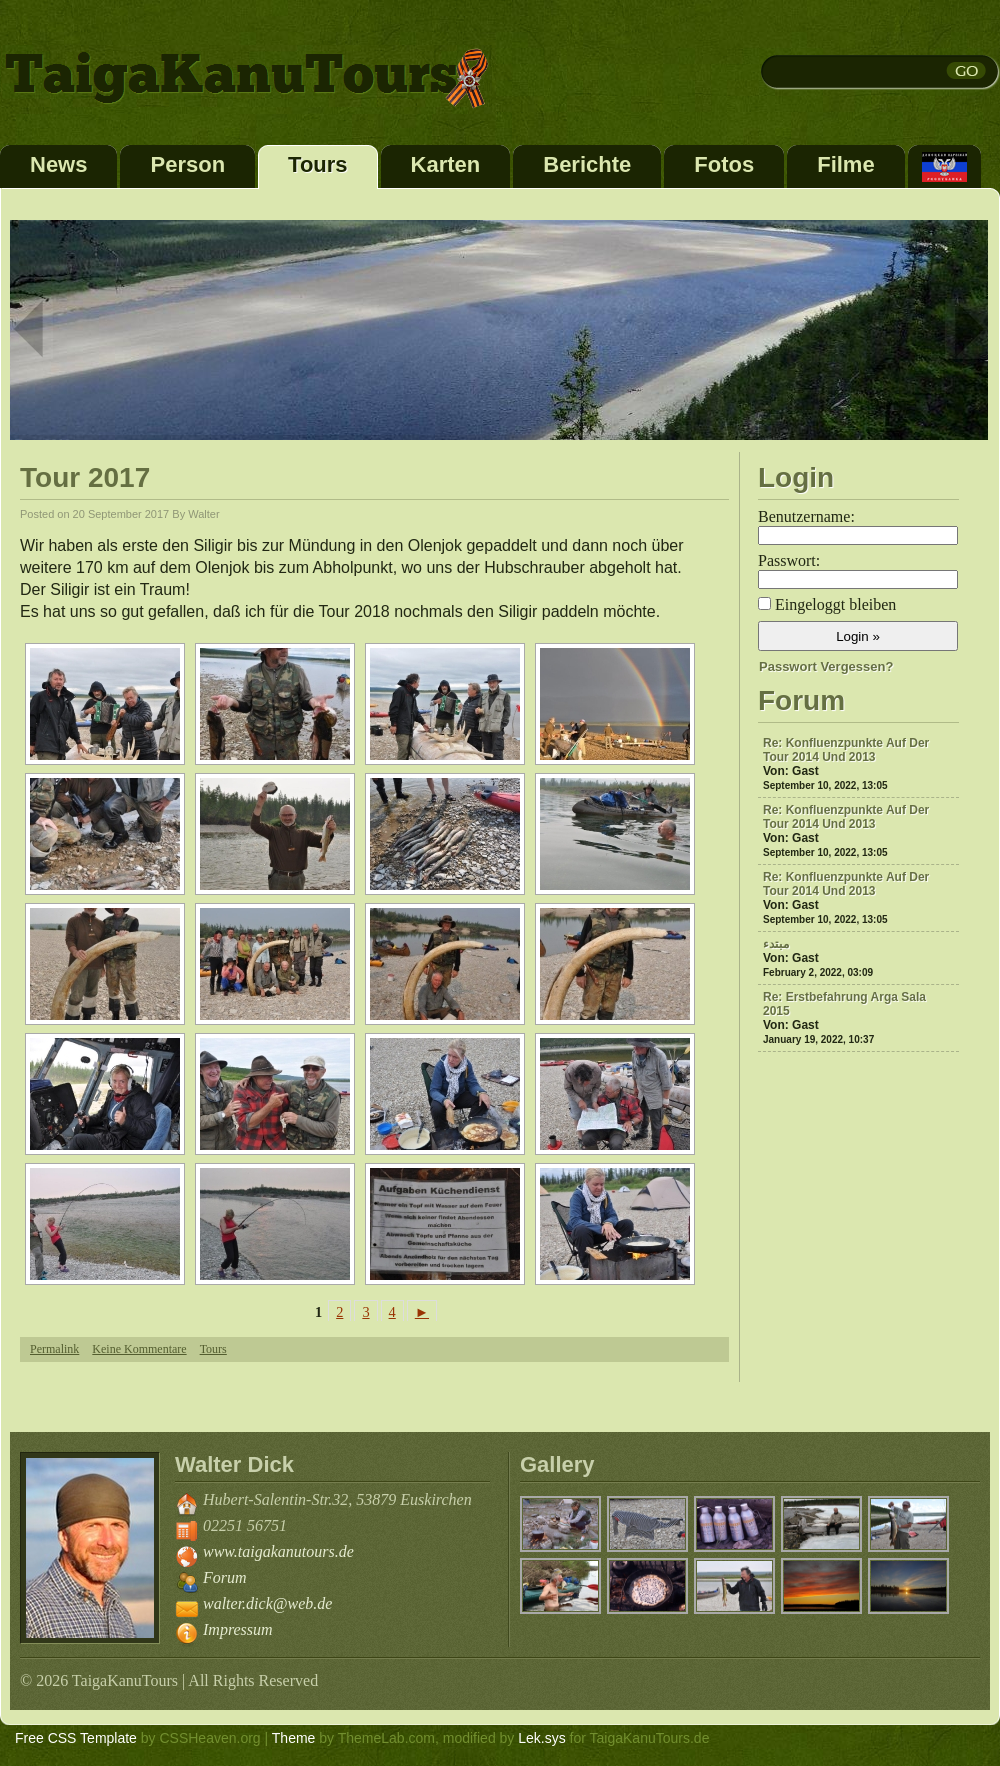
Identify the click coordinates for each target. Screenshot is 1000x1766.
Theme (294, 1738)
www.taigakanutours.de (278, 1551)
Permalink (54, 1349)
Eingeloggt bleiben (835, 604)
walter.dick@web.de (267, 1603)
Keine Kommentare (139, 1349)
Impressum (238, 1629)
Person (187, 164)
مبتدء (776, 944)
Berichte (587, 164)
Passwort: (789, 560)
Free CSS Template (76, 1738)
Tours (317, 164)
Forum (225, 1577)
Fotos (724, 164)
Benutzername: (806, 516)
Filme (845, 164)
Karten (446, 164)
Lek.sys (541, 1738)
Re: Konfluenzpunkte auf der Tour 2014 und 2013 (846, 750)
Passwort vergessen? (826, 666)
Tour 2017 (85, 477)
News (58, 164)
